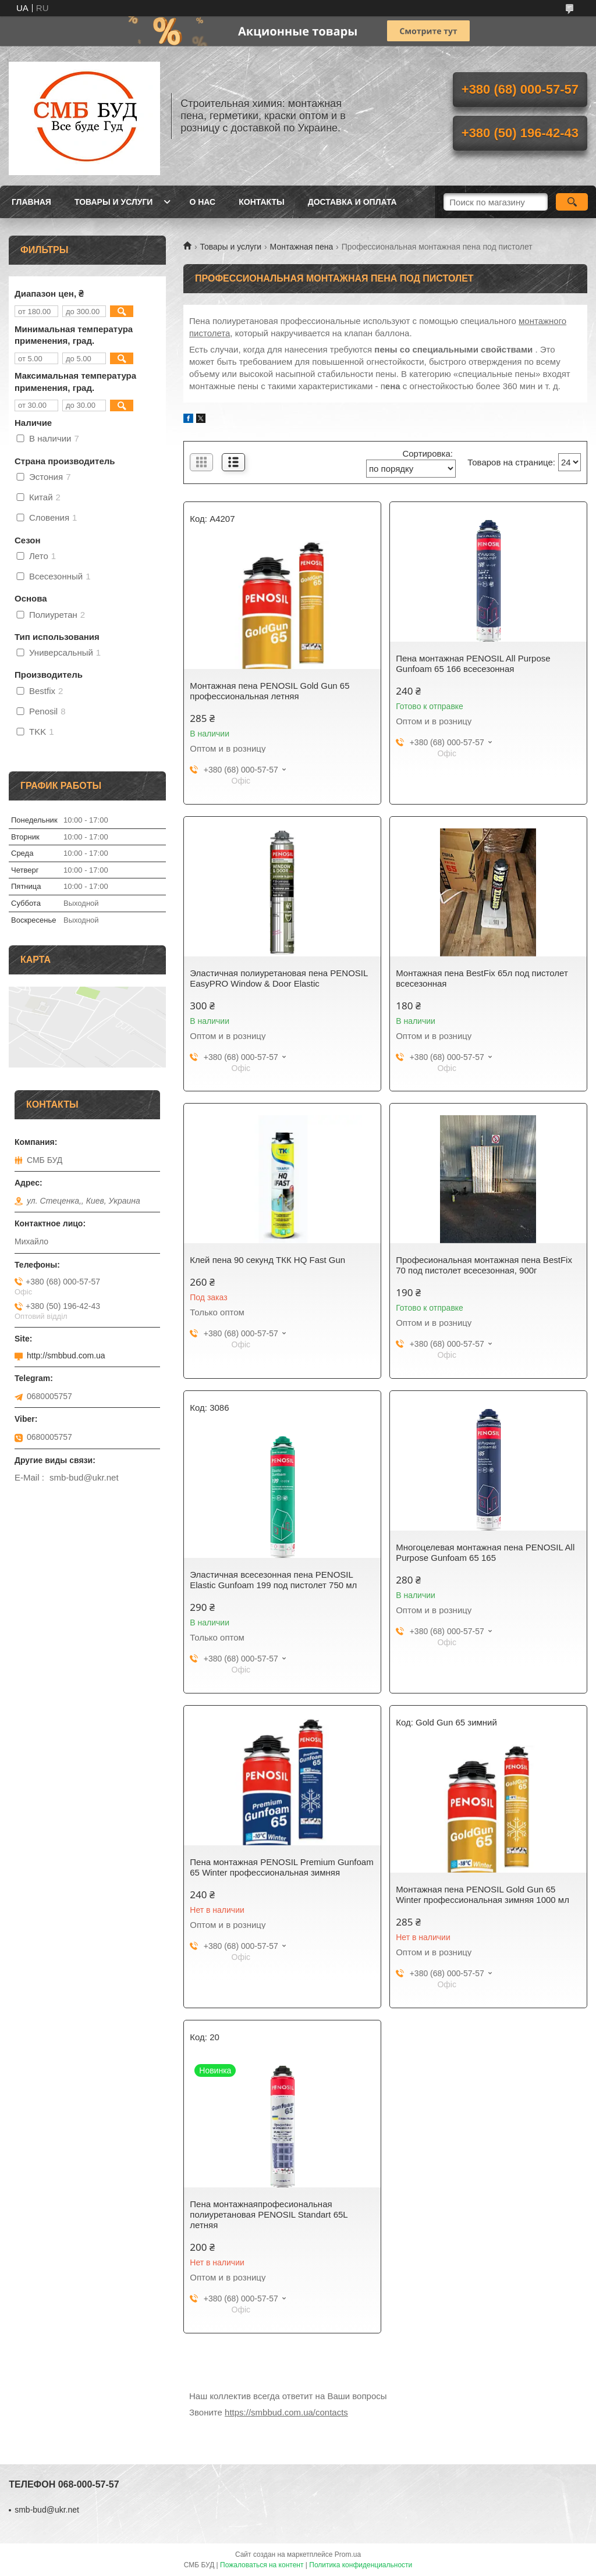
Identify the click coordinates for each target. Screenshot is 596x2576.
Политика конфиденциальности (360, 2565)
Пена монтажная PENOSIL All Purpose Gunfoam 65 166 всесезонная (473, 663)
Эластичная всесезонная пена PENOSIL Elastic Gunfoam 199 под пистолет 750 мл (273, 1580)
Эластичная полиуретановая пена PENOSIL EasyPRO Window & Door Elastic (278, 978)
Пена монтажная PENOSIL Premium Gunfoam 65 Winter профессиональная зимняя (281, 1867)
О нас (202, 202)
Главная (31, 202)
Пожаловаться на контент (261, 2565)
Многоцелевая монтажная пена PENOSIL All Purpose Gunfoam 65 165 (485, 1552)
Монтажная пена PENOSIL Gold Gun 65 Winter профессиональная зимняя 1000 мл (482, 1894)
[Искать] (572, 202)
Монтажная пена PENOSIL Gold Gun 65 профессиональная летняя (269, 691)
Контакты (261, 202)
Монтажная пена (302, 246)
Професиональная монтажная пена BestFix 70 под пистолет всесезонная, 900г (484, 1265)
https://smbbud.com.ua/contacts (286, 2412)
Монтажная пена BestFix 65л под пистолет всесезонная (482, 978)
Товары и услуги (113, 202)
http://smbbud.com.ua (66, 1355)
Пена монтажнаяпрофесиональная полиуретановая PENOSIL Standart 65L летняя (268, 2214)
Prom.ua (348, 2554)
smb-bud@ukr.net (47, 2509)
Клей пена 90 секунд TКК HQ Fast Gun (267, 1260)
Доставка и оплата (352, 202)
